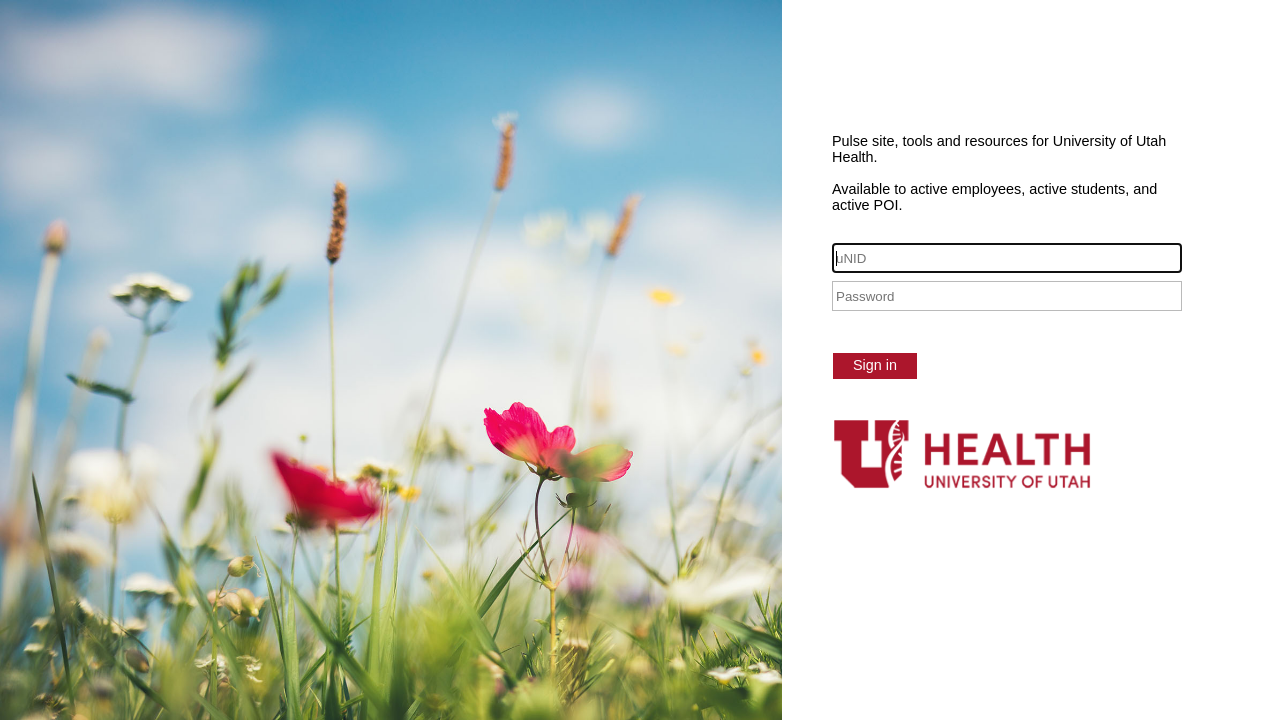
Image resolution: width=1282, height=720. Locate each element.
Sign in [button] (875, 365)
